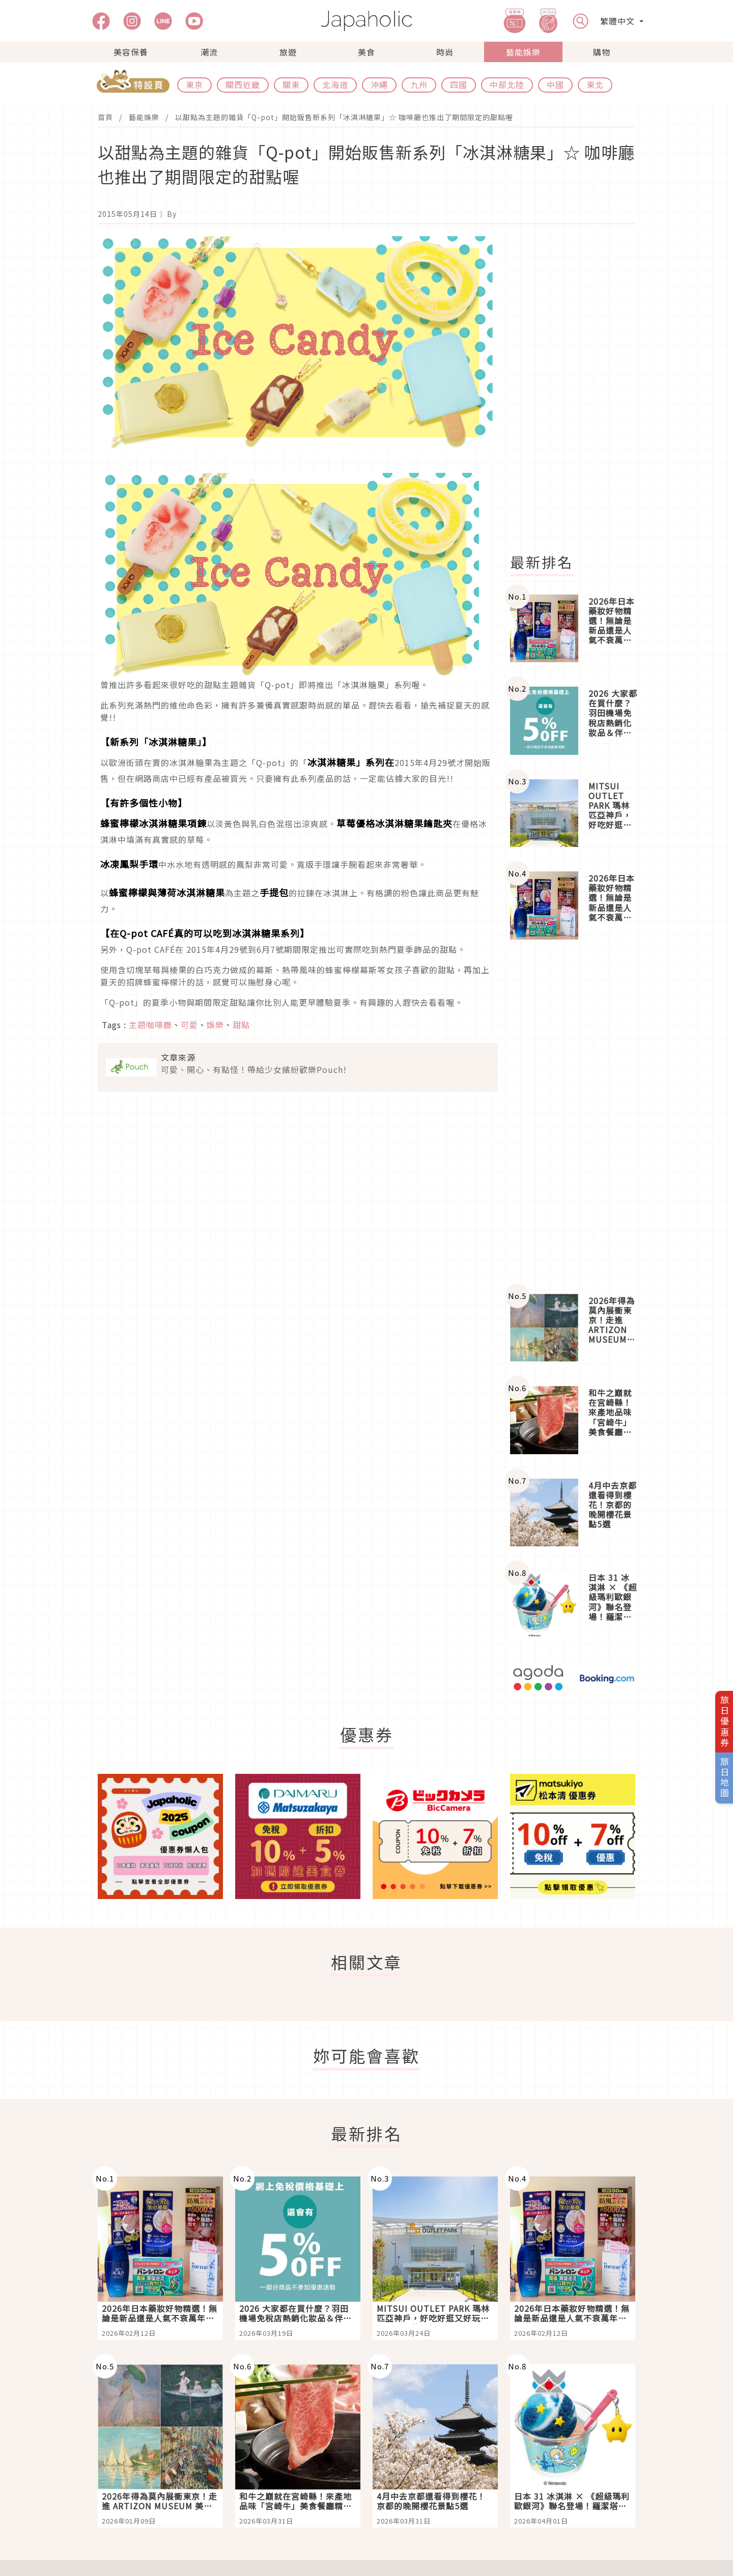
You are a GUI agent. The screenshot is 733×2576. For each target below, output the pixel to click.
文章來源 (178, 1057)
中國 (555, 84)
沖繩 (379, 84)
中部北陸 (507, 84)
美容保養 (131, 52)
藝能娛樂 (523, 52)
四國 (458, 84)
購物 (601, 52)
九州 (419, 84)
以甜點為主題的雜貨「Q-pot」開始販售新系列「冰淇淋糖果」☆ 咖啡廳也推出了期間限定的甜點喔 (344, 117)
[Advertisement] (578, 389)
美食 (366, 52)
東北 (595, 84)
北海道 (335, 84)
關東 (291, 84)
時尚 (445, 52)
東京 (194, 84)
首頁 (105, 117)
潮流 (209, 52)
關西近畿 (242, 84)
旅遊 (288, 52)
